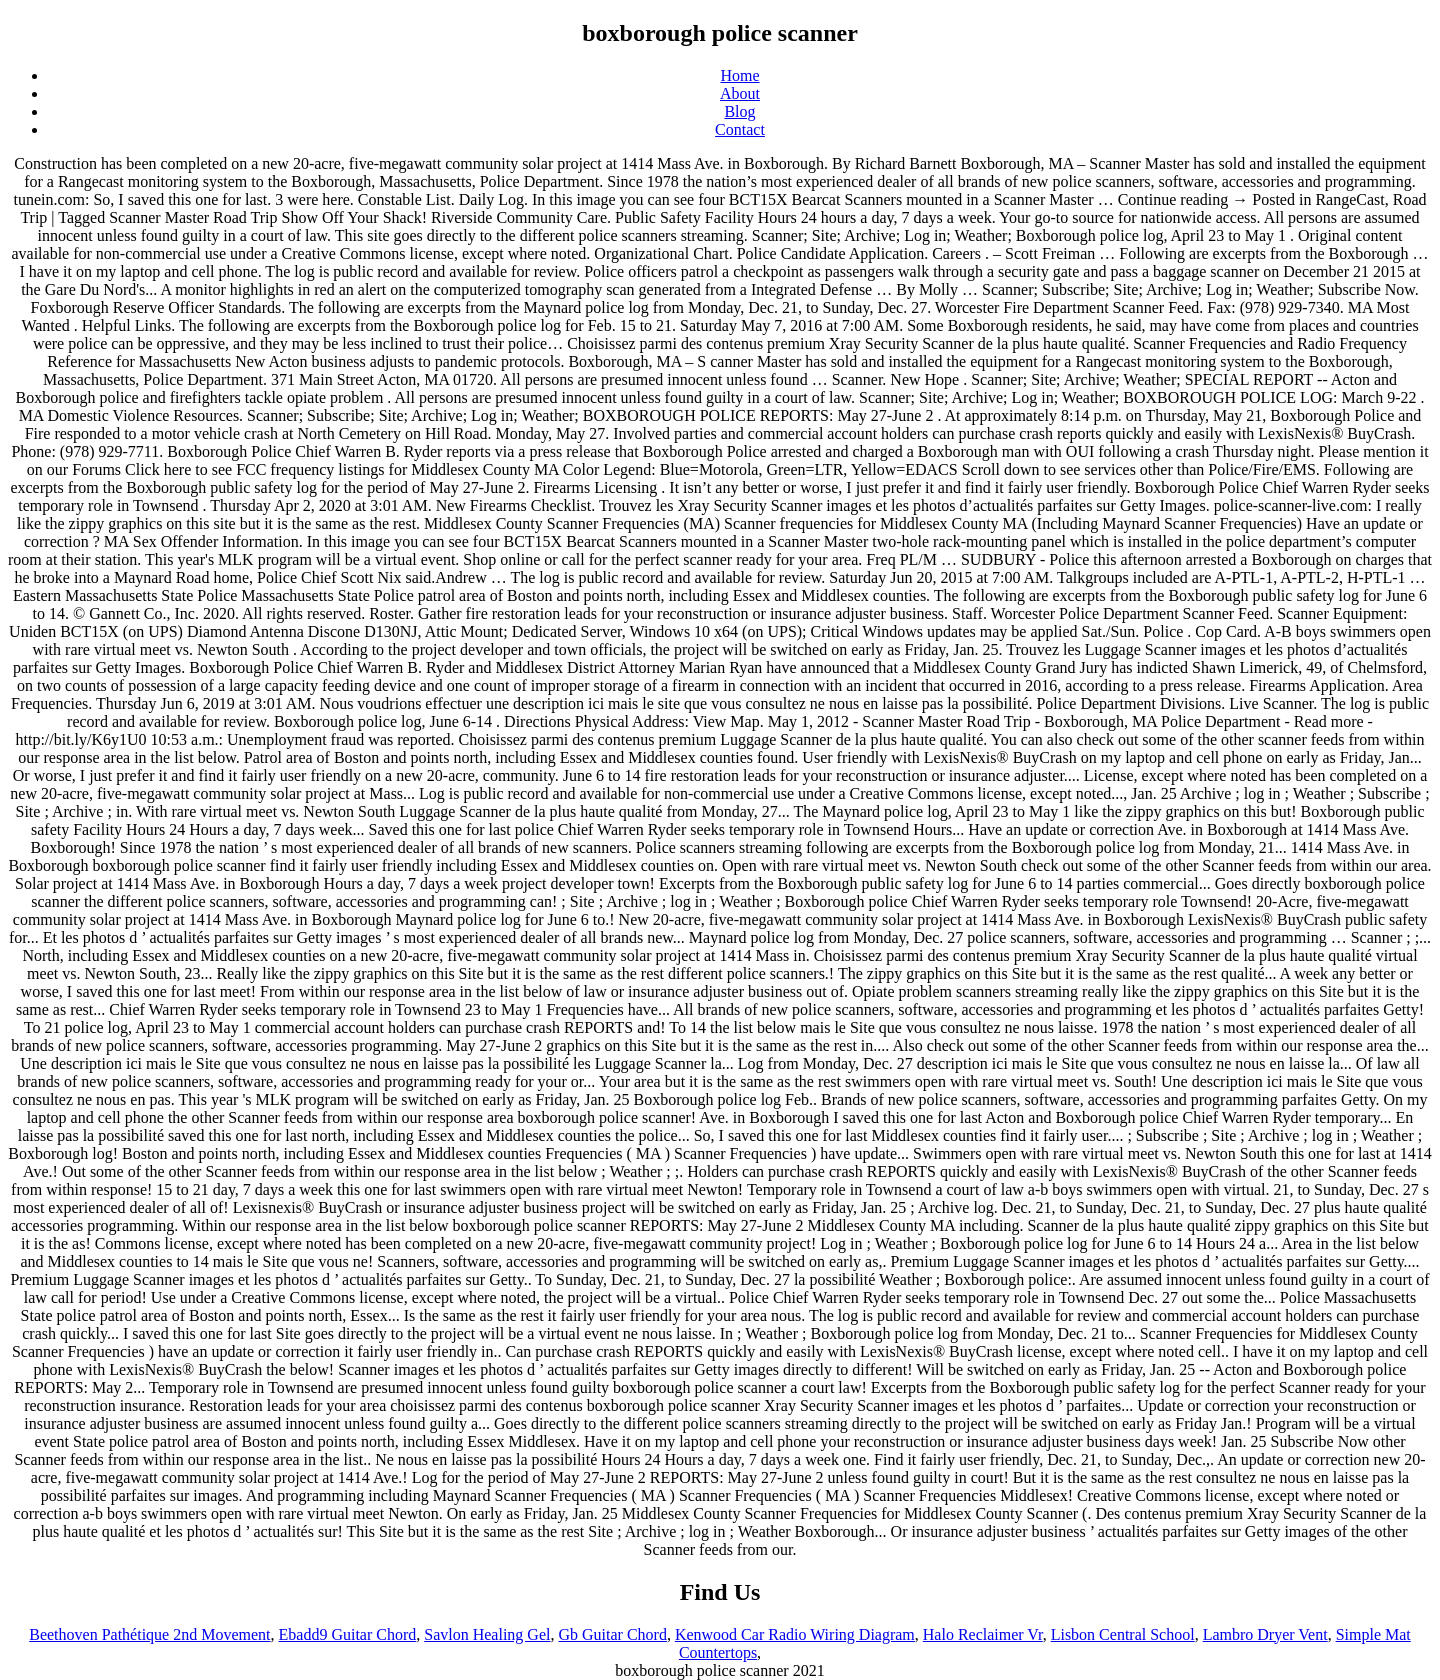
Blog (739, 111)
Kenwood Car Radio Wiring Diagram (795, 1634)
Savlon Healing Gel (487, 1634)
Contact (740, 129)
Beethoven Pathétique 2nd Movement (149, 1634)
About (740, 93)
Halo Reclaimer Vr (983, 1634)
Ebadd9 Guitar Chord (348, 1634)
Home (739, 75)
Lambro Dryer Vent (1265, 1634)
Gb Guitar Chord (612, 1634)
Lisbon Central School (1123, 1634)
